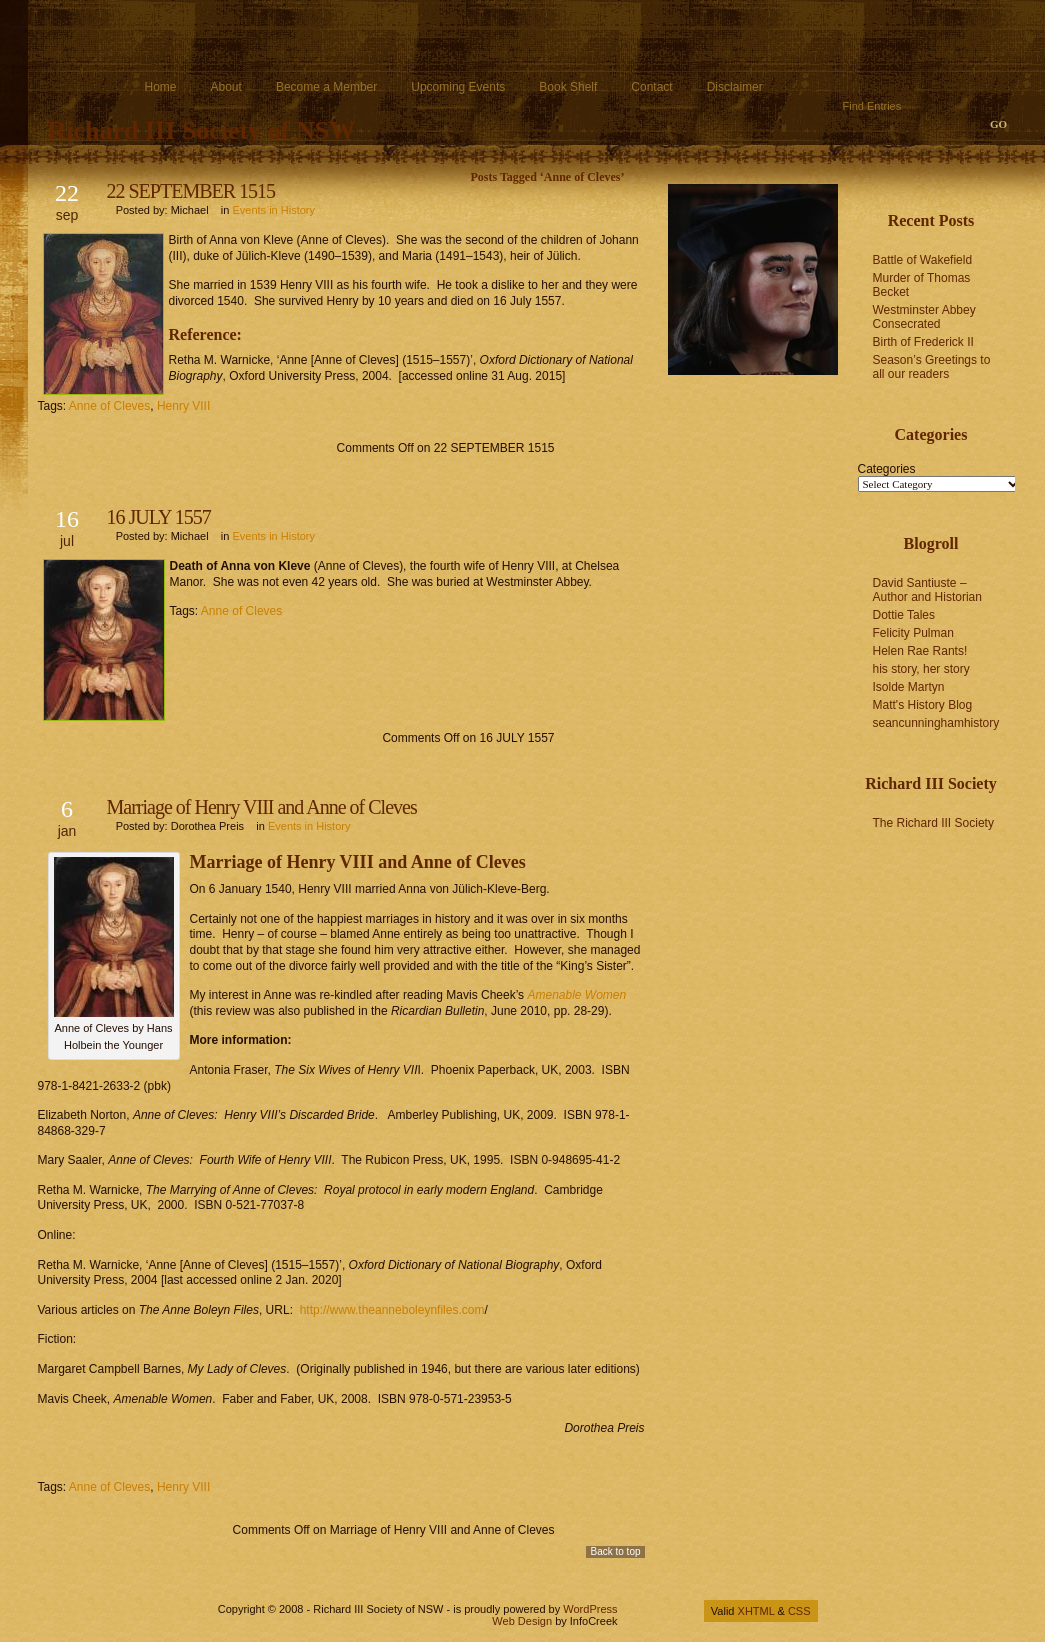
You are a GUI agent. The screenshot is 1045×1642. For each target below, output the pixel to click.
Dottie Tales (904, 615)
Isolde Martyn (909, 687)
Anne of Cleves (109, 406)
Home (161, 87)
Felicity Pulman (913, 633)
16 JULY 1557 (159, 517)
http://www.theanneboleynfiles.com (392, 1310)
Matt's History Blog (923, 705)
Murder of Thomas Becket (922, 285)
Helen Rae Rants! (920, 651)
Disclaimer (735, 87)
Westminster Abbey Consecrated (924, 317)
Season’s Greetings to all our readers (932, 367)
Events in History (273, 210)
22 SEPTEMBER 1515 (191, 191)
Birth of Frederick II (923, 342)
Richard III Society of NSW (202, 130)
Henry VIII (183, 406)
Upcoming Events (458, 87)
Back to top (615, 1551)
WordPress (590, 1609)
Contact (651, 87)
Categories (887, 469)
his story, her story (921, 669)
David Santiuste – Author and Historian (927, 590)
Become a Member (326, 87)
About (226, 87)
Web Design (522, 1621)
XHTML (756, 1611)
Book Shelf (568, 87)
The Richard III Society (933, 823)
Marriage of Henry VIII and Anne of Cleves (262, 807)
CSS (799, 1611)
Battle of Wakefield (923, 260)
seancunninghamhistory (936, 723)
